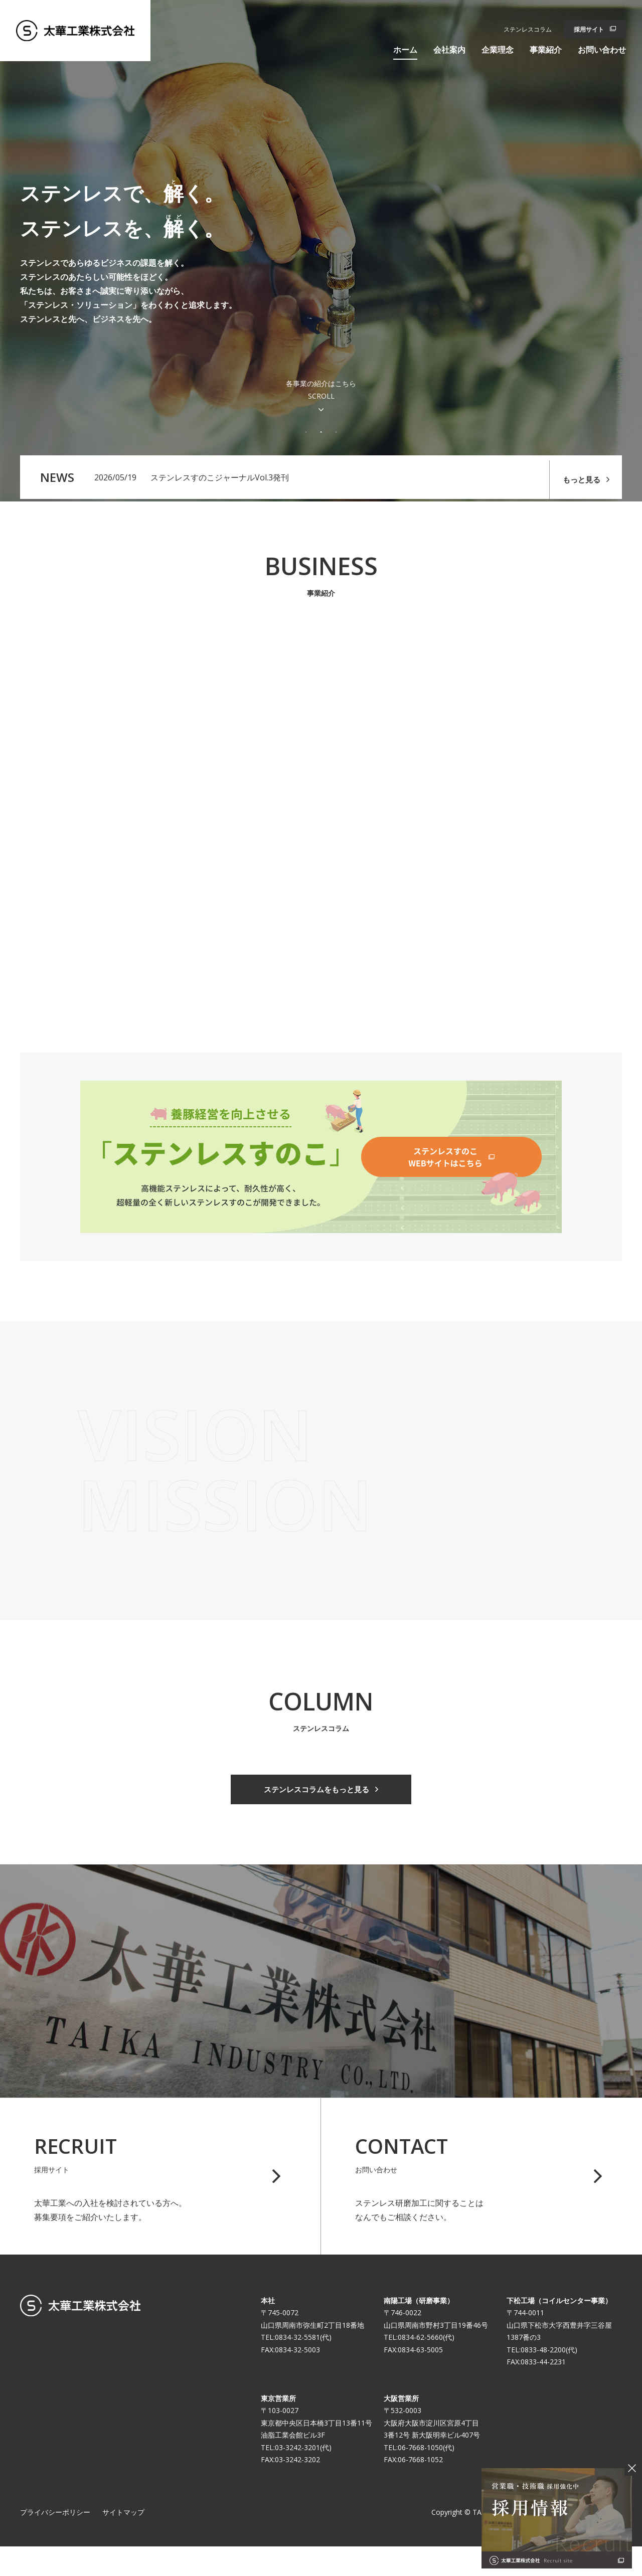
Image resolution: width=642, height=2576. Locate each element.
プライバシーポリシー (55, 2541)
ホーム (405, 49)
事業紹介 (546, 49)
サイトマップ (123, 2541)
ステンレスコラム (528, 29)
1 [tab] (306, 432)
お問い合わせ (602, 49)
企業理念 (498, 49)
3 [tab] (336, 432)
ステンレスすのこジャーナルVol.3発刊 (219, 478)
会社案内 (449, 49)
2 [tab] (321, 432)
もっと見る (577, 478)
